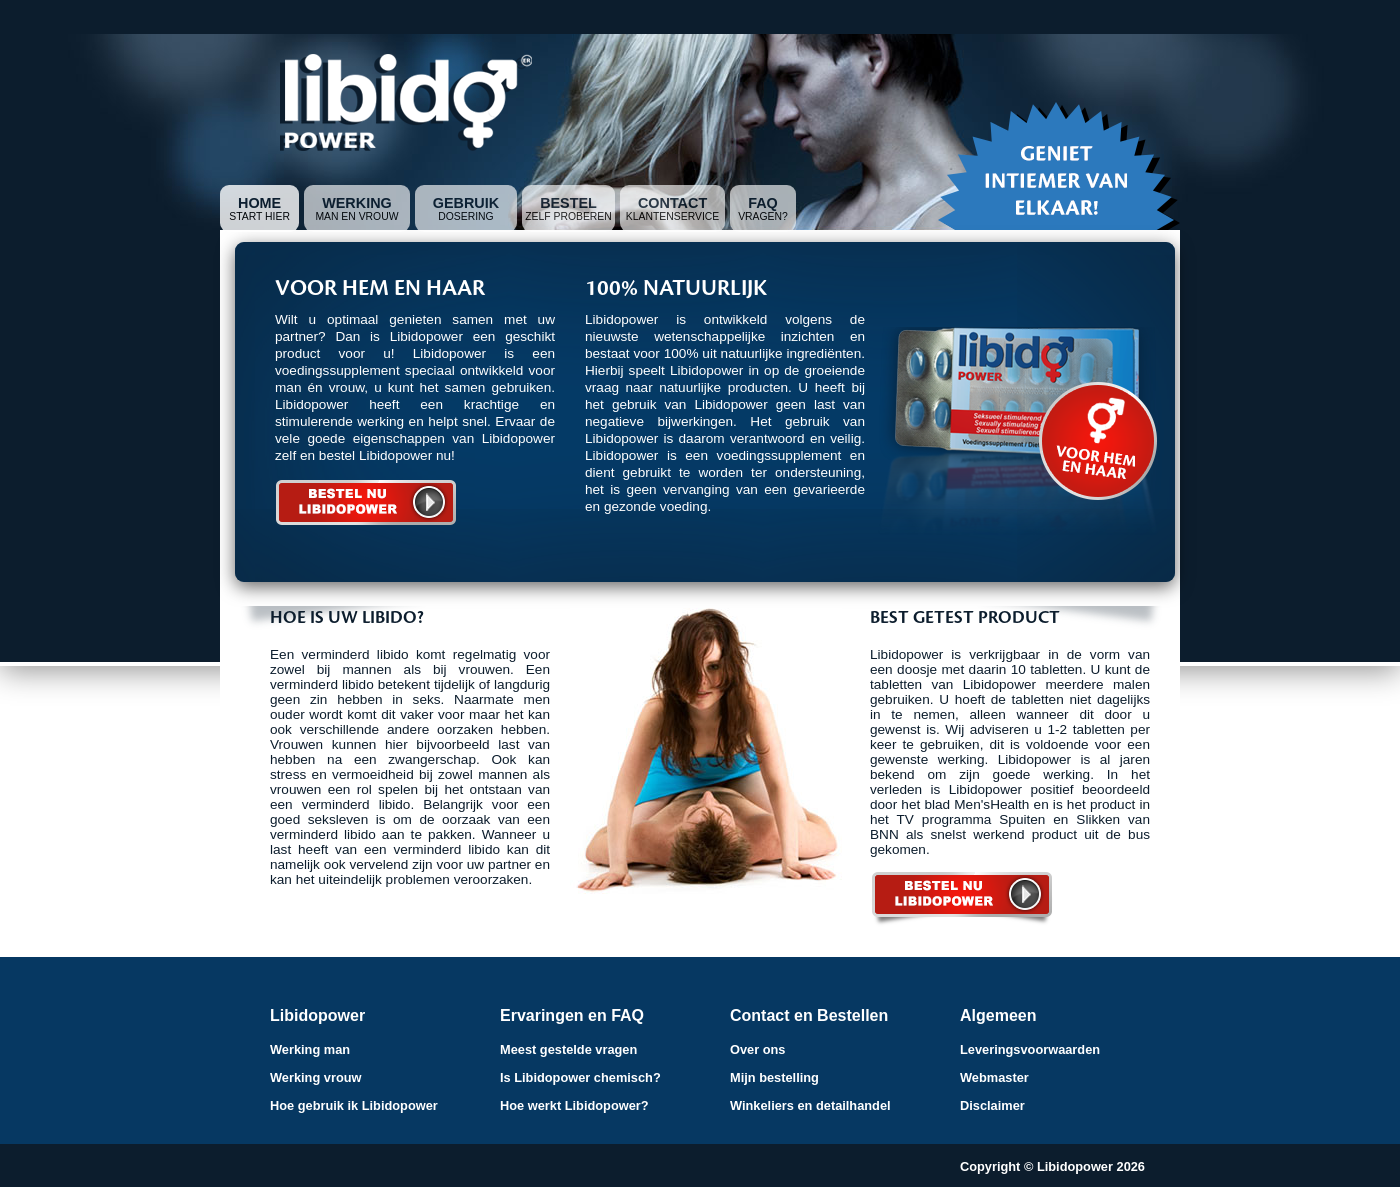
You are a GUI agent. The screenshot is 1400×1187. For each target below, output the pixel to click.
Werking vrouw (316, 1077)
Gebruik (466, 203)
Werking (357, 203)
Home (259, 203)
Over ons (757, 1049)
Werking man (310, 1049)
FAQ (763, 203)
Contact (672, 203)
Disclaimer (992, 1105)
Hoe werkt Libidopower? (574, 1105)
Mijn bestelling (774, 1077)
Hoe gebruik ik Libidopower (354, 1105)
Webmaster (994, 1077)
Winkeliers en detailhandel (810, 1105)
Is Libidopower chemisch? (580, 1077)
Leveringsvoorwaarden (1030, 1049)
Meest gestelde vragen (568, 1049)
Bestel (568, 203)
